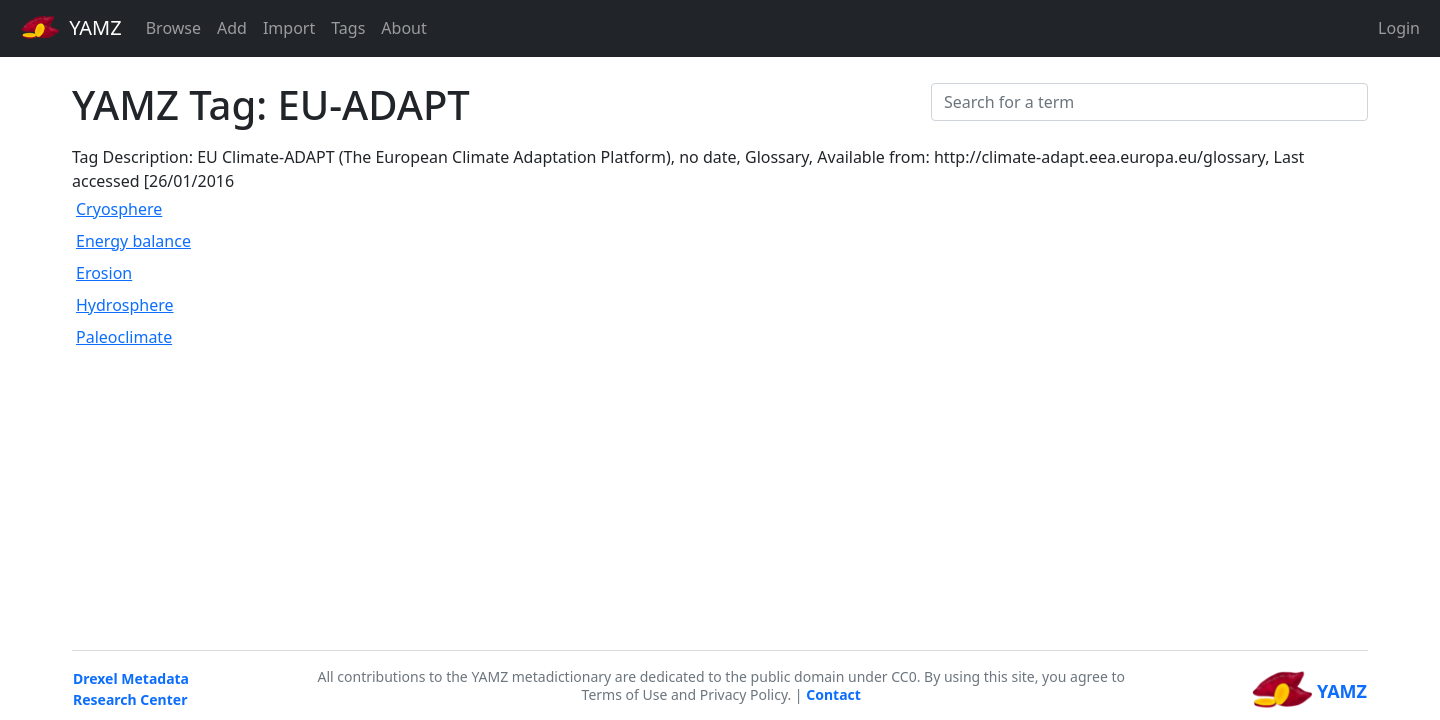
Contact (833, 694)
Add (232, 28)
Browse (173, 28)
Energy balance (133, 241)
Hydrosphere (125, 305)
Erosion (104, 273)
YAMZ (71, 27)
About (403, 28)
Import (289, 28)
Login (1399, 28)
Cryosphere (119, 209)
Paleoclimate (124, 337)
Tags (348, 28)
